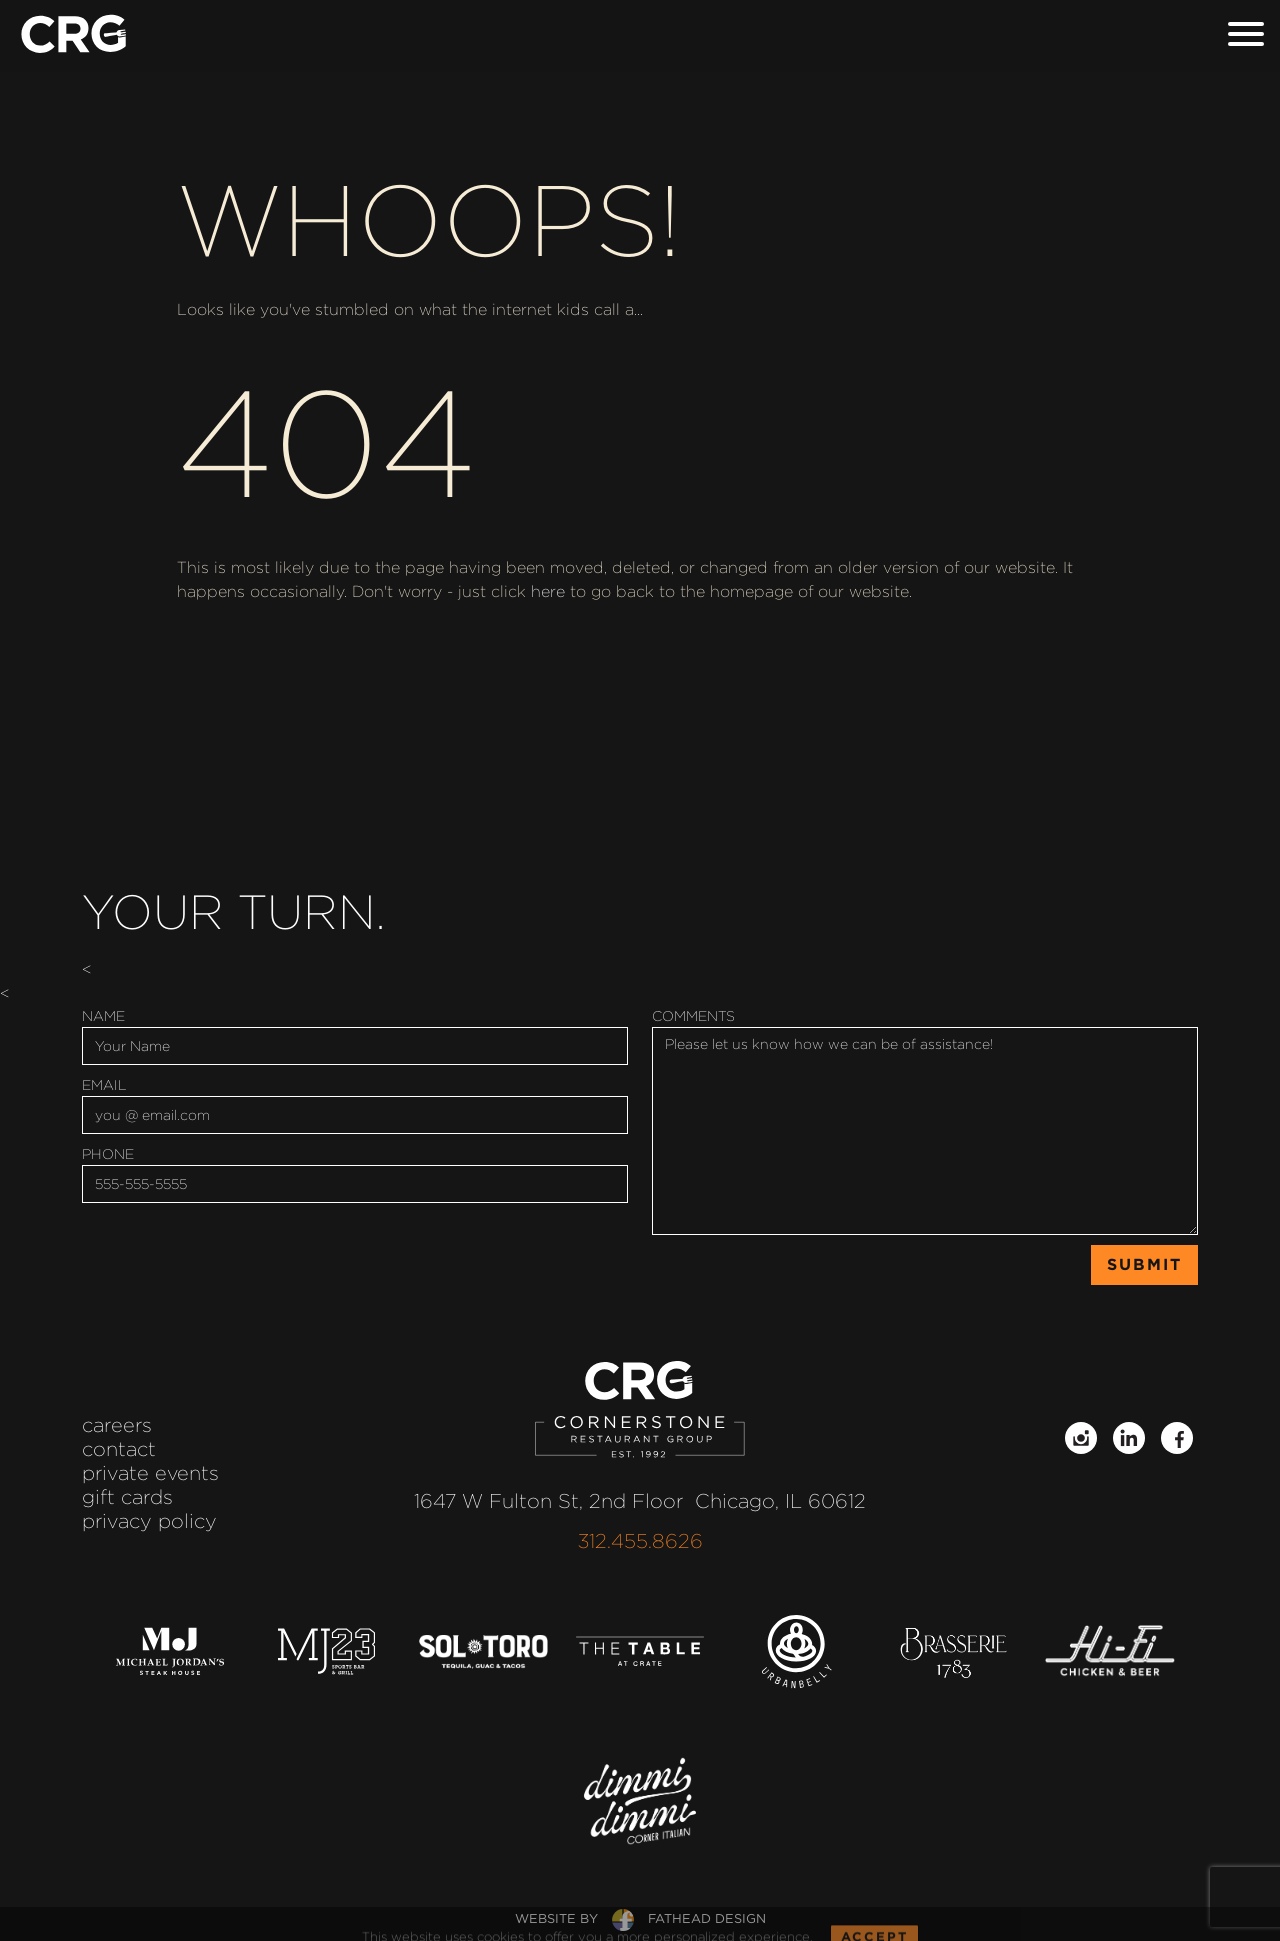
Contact (119, 1449)
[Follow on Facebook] (1177, 1438)
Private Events (150, 1473)
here (548, 591)
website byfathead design (640, 1918)
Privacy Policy (149, 1521)
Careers (117, 1425)
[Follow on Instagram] (1081, 1438)
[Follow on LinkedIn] (1129, 1438)
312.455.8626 (640, 1541)
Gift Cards (127, 1497)
